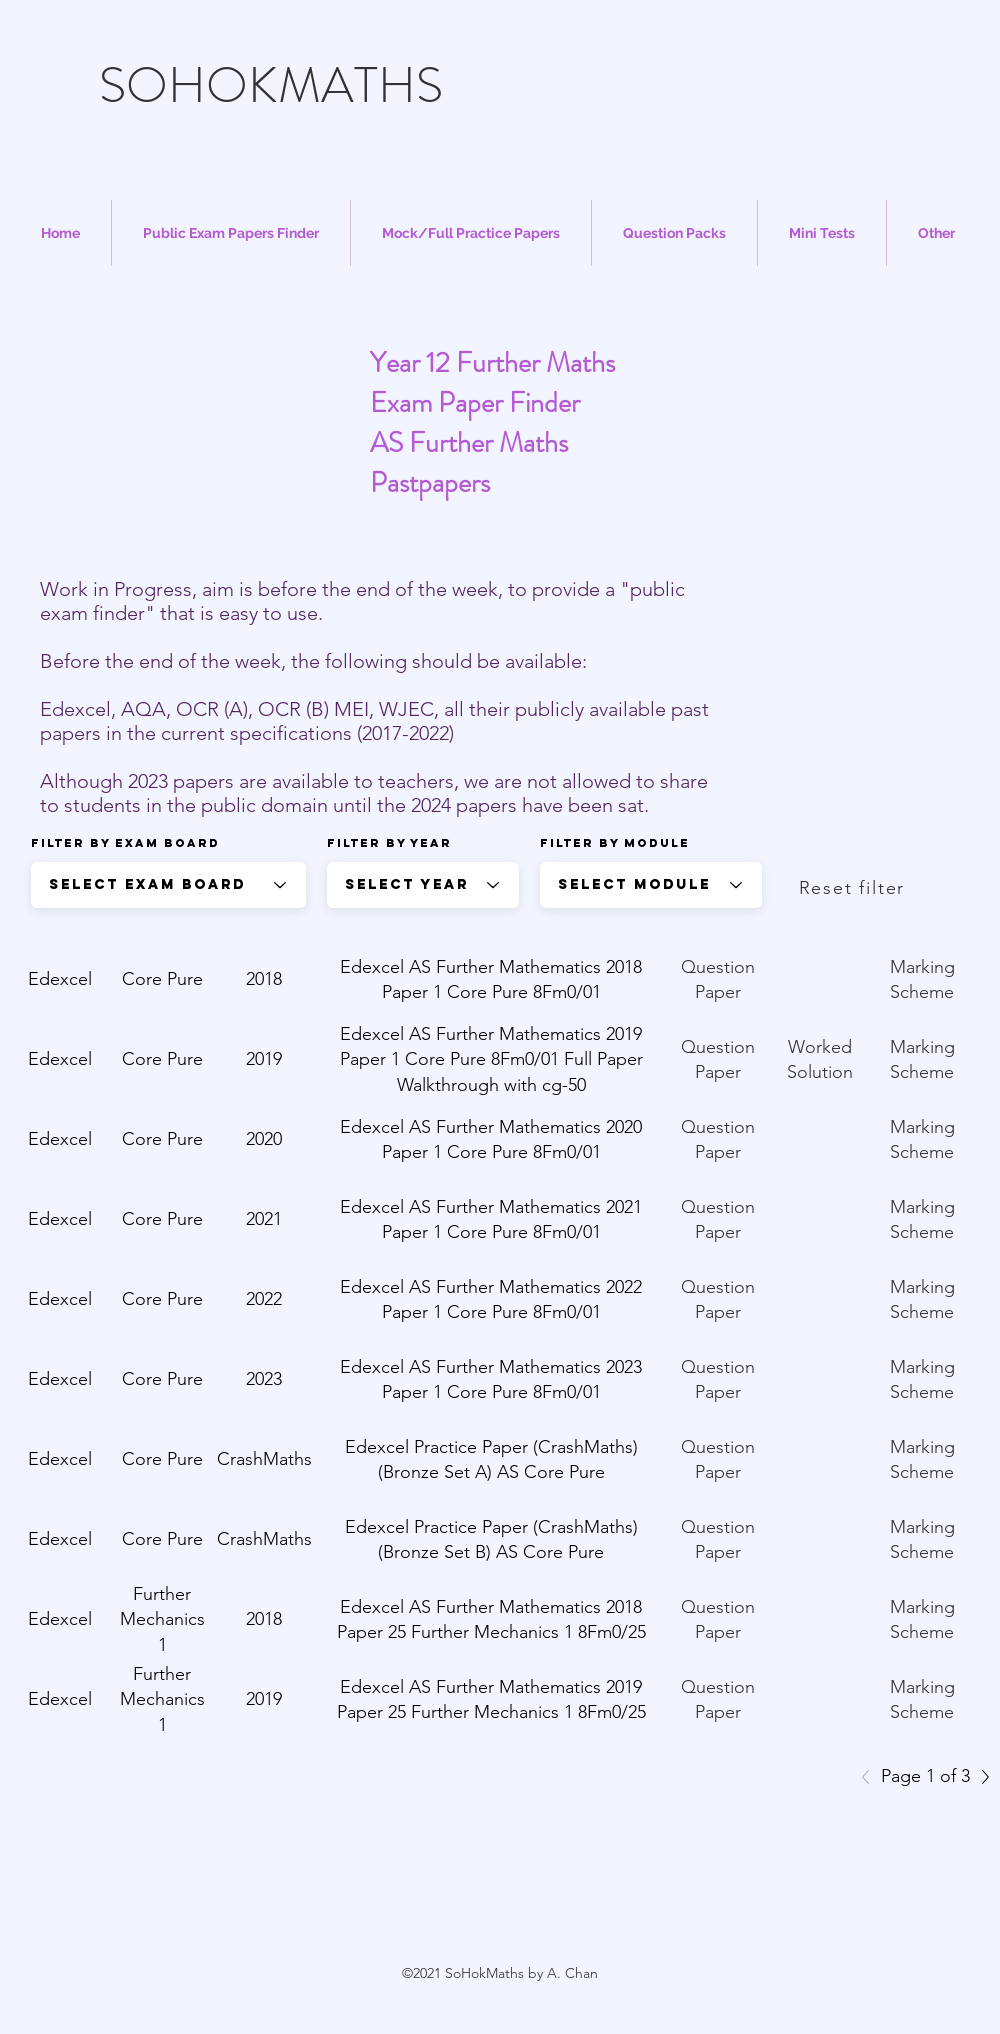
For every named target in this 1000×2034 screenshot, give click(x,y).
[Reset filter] (854, 888)
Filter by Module (615, 843)
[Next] (980, 1777)
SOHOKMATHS (271, 85)
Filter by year (389, 843)
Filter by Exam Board (125, 843)
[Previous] (871, 1777)
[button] (231, 233)
